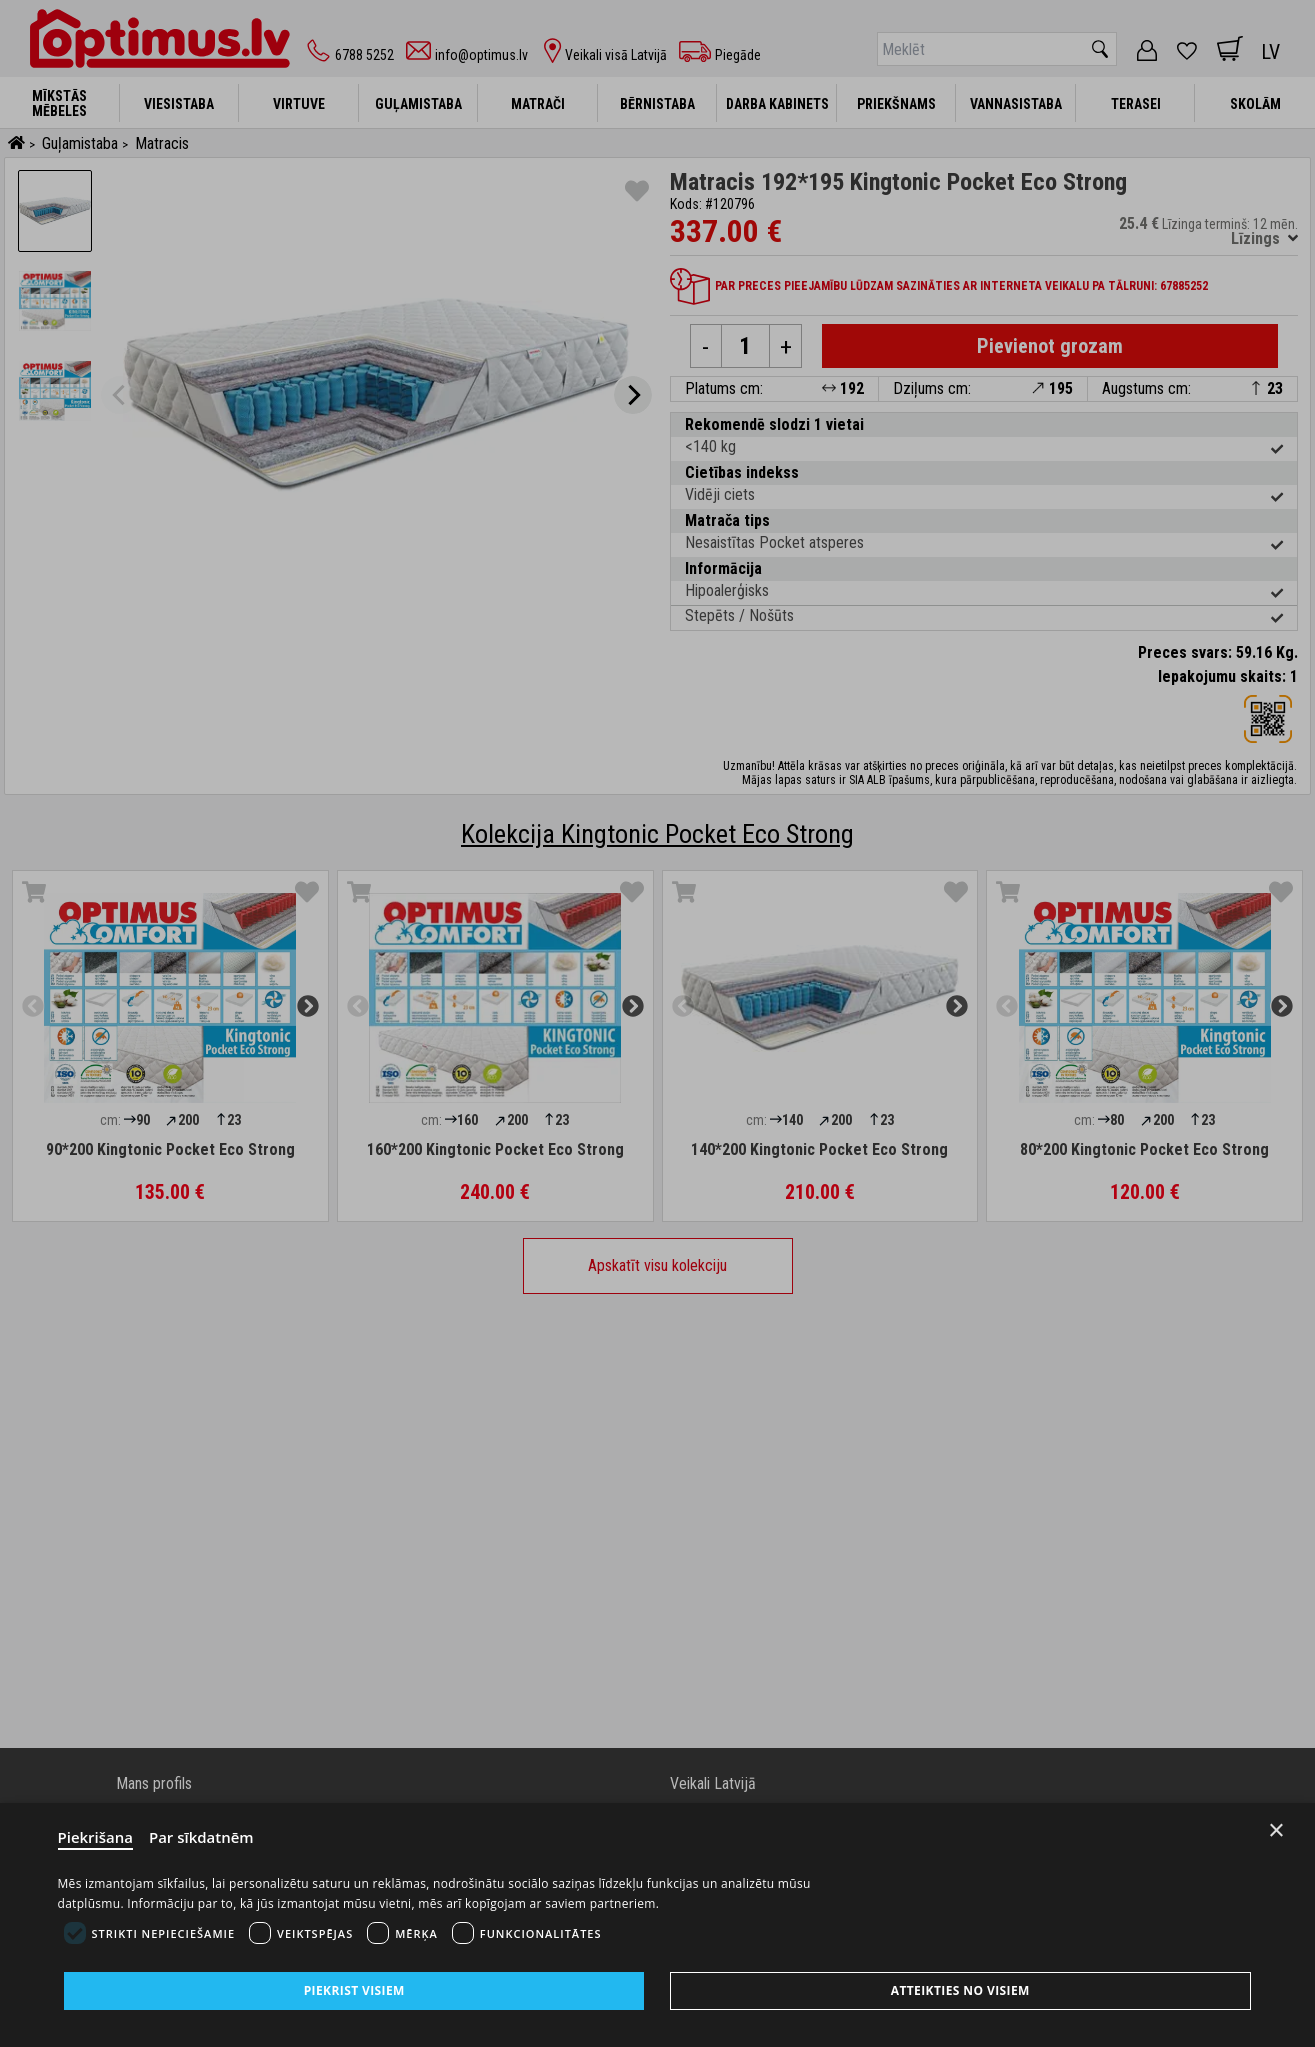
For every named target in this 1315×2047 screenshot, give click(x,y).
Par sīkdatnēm (201, 1837)
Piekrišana (96, 1837)
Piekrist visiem (354, 1990)
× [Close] (1276, 1830)
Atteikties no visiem (960, 1990)
